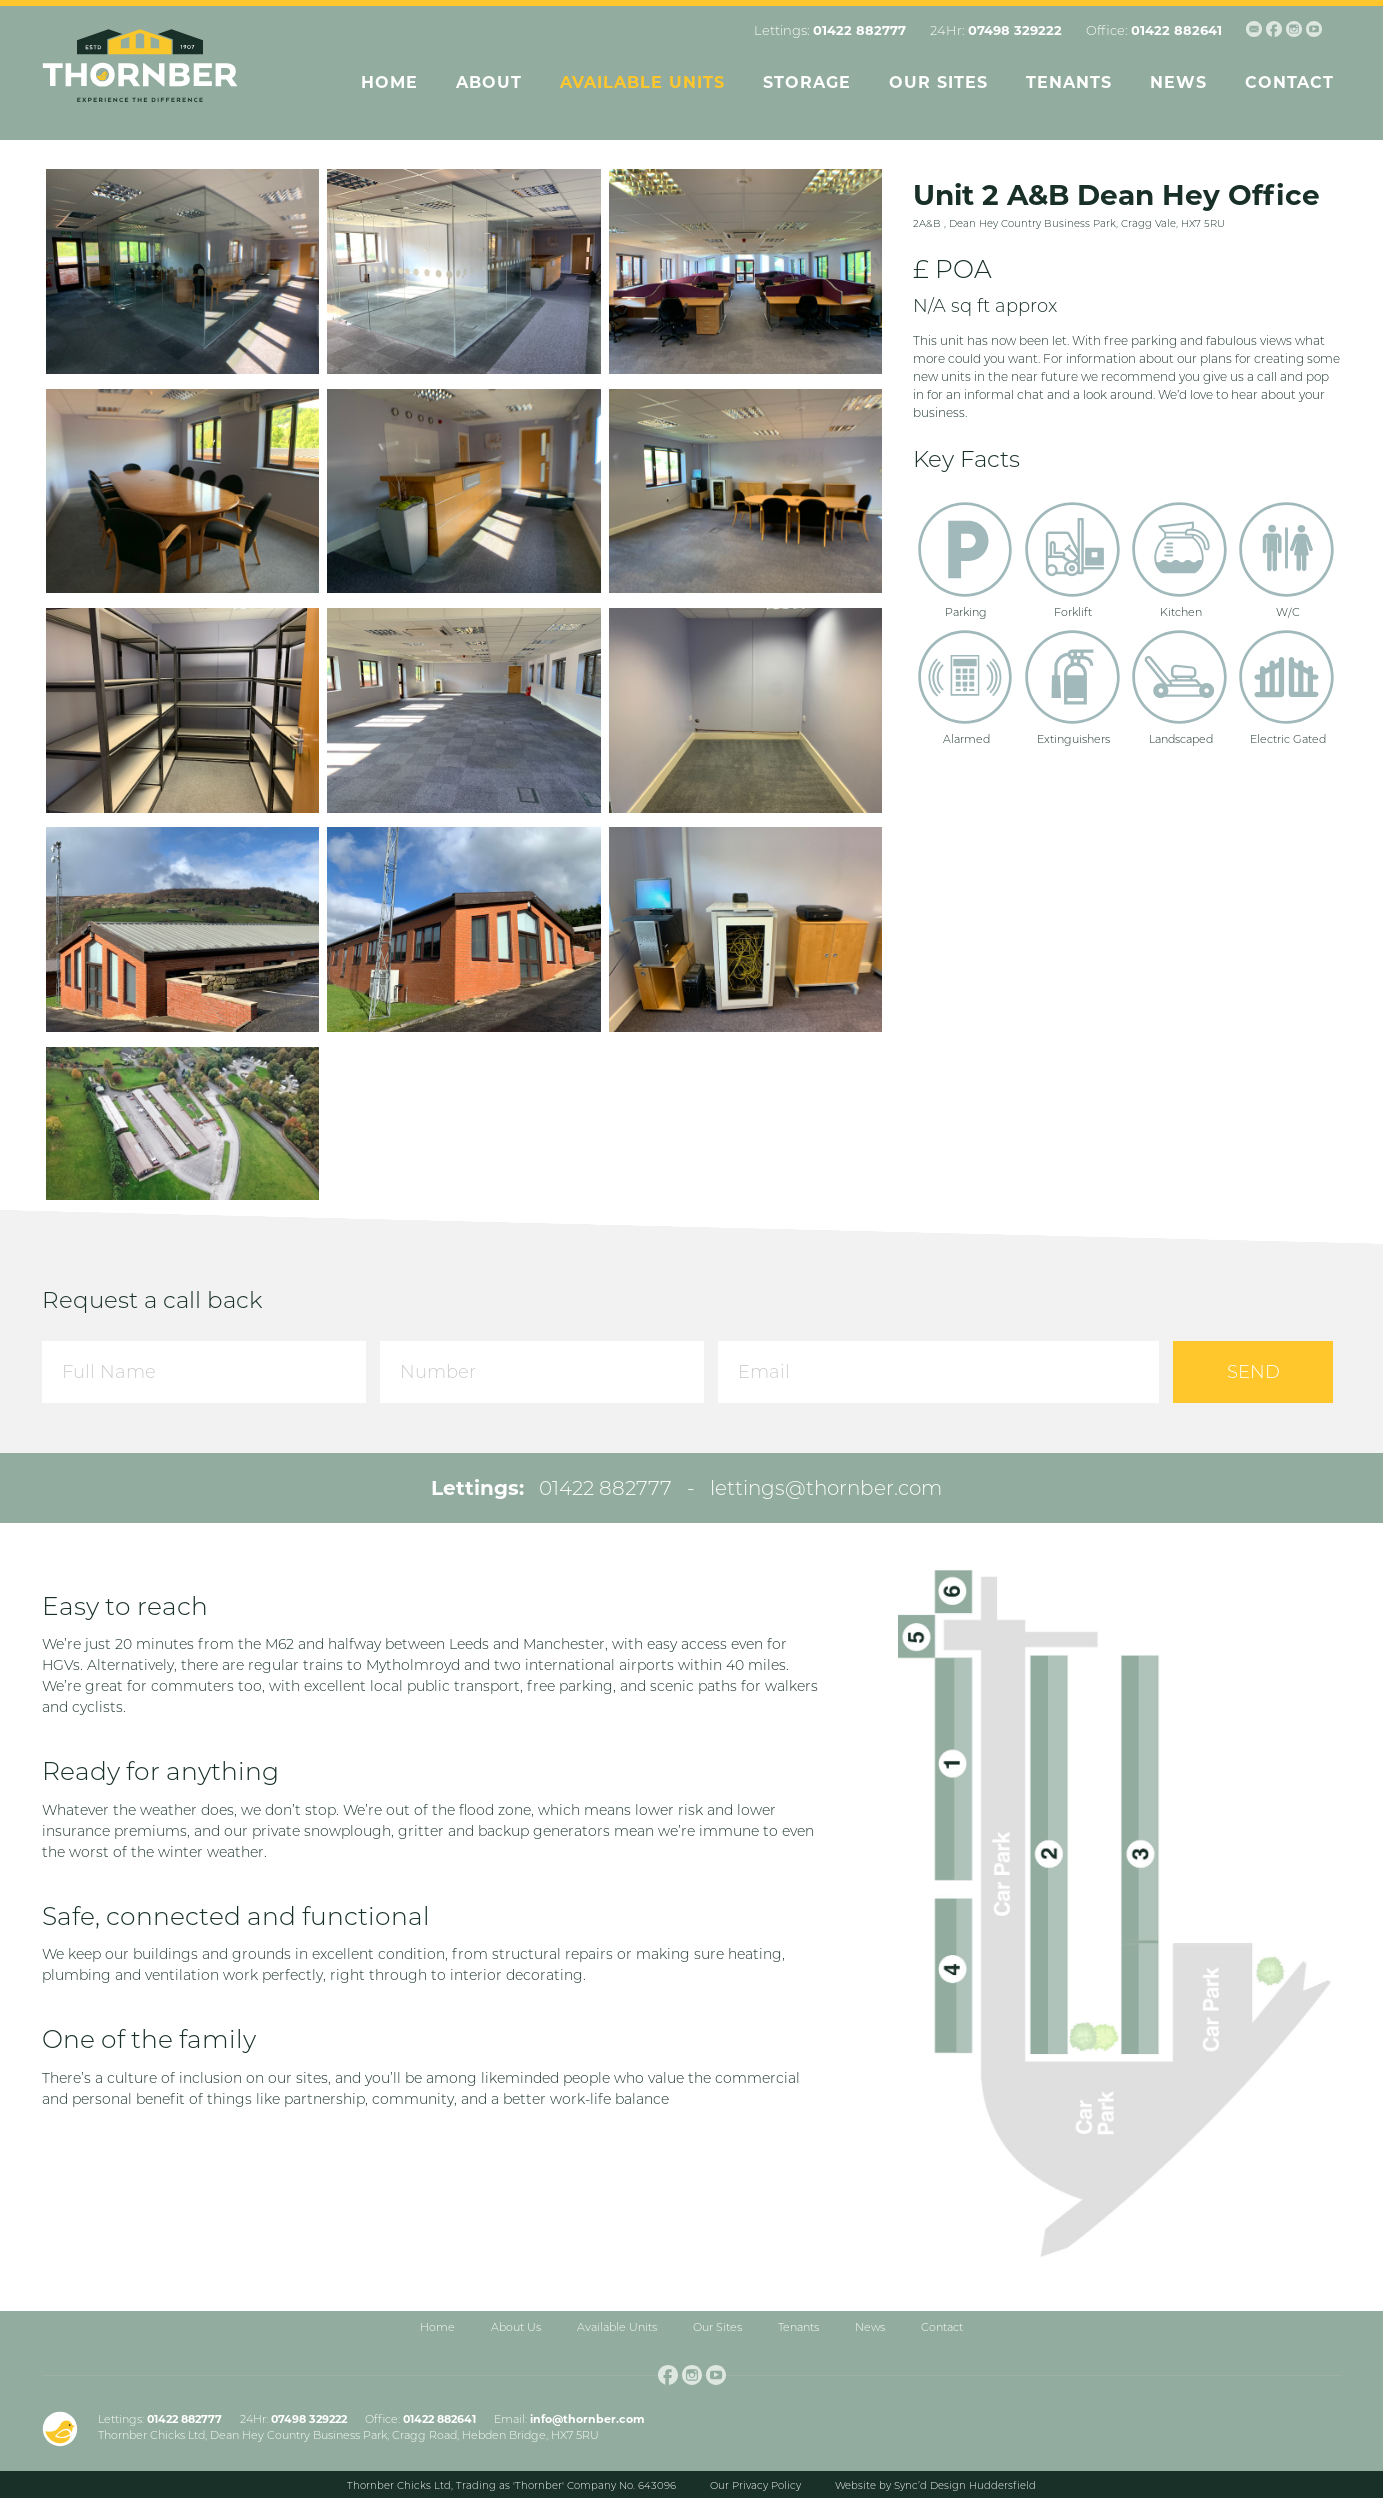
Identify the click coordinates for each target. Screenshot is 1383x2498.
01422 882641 (1176, 30)
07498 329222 (1015, 30)
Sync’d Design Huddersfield (965, 2485)
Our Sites (938, 82)
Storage (807, 82)
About (489, 82)
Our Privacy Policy (755, 2485)
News (1178, 82)
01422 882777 (859, 30)
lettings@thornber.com (826, 1488)
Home (389, 82)
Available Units (642, 82)
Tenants (1069, 82)
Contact (1289, 82)
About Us (516, 2327)
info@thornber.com (587, 2419)
